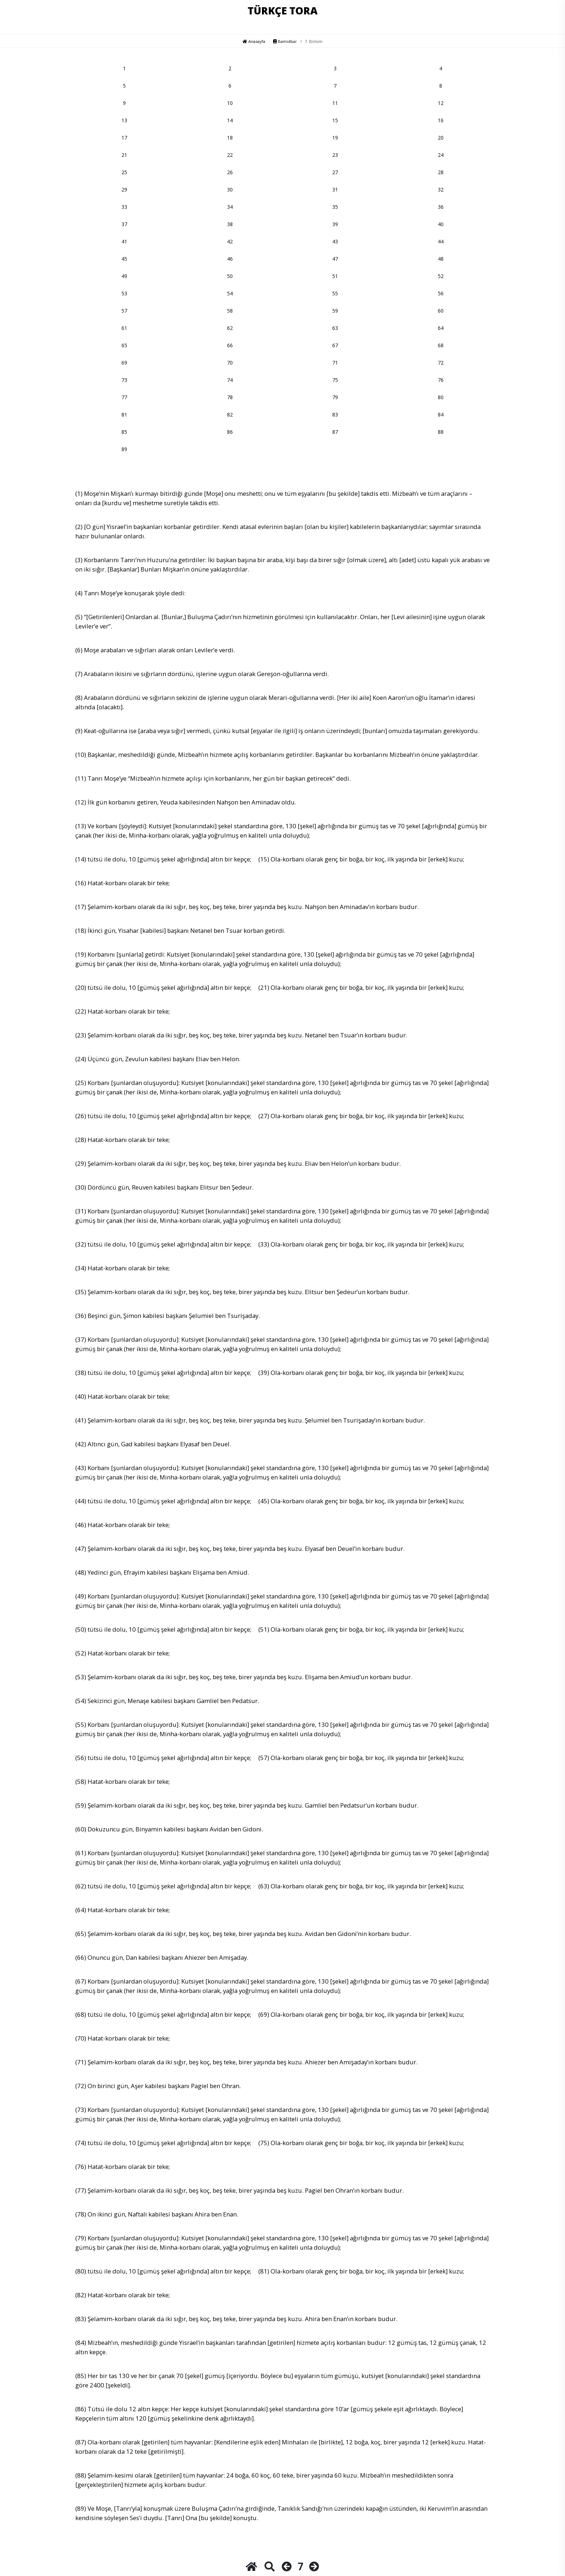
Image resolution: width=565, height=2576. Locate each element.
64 (441, 328)
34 (230, 206)
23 (335, 154)
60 (441, 310)
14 (230, 120)
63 (335, 328)
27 (335, 172)
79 (335, 397)
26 (230, 172)
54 (230, 293)
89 (124, 449)
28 (441, 172)
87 (335, 431)
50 (230, 276)
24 (441, 154)
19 (335, 137)
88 (441, 431)
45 (124, 258)
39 (335, 224)
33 (124, 206)
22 (230, 154)
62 (230, 328)
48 (441, 258)
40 (441, 224)
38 (230, 224)
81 (124, 414)
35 (335, 206)
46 (230, 258)
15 (335, 120)
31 (335, 189)
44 (441, 241)
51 (335, 276)
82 (230, 414)
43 (335, 241)
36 (441, 206)
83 (335, 414)
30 (230, 189)
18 (230, 137)
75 (335, 379)
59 (335, 310)
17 (124, 137)
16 (441, 120)
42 (230, 241)
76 (441, 379)
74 (230, 379)
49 (124, 276)
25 (124, 172)
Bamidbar (285, 41)
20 (441, 137)
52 (441, 276)
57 (124, 310)
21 (124, 154)
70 (230, 362)
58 (230, 310)
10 (230, 103)
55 (335, 293)
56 (441, 293)
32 (441, 189)
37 (124, 224)
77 (124, 397)
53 (124, 293)
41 (124, 241)
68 (441, 345)
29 (124, 189)
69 (124, 362)
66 (230, 345)
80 (441, 397)
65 (124, 345)
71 (335, 362)
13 (124, 120)
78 (230, 397)
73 (124, 379)
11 (335, 103)
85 (124, 431)
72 (441, 362)
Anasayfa (254, 41)
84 (441, 414)
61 (124, 328)
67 (335, 345)
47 (335, 258)
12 (441, 103)
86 (230, 431)
